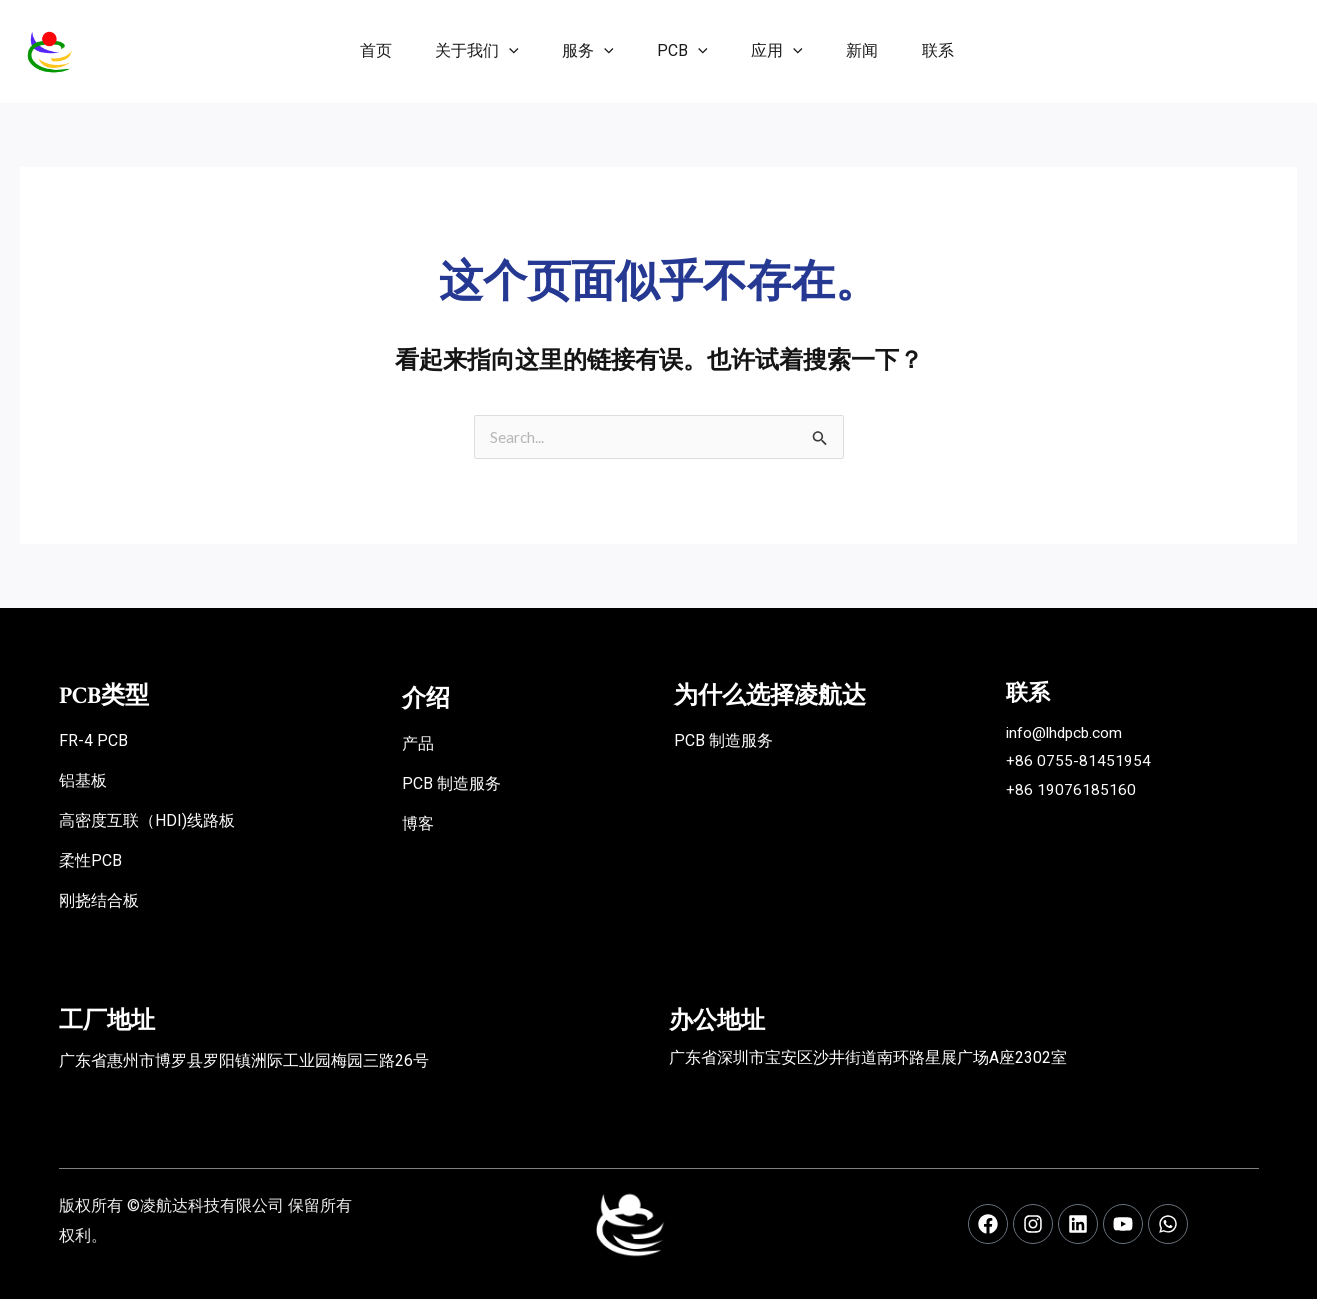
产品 (418, 744)
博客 (418, 824)
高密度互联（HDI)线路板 (147, 821)
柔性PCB (90, 861)
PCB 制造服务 (451, 784)
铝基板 (83, 781)
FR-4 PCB (93, 741)
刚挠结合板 (99, 901)
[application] (493, 50)
